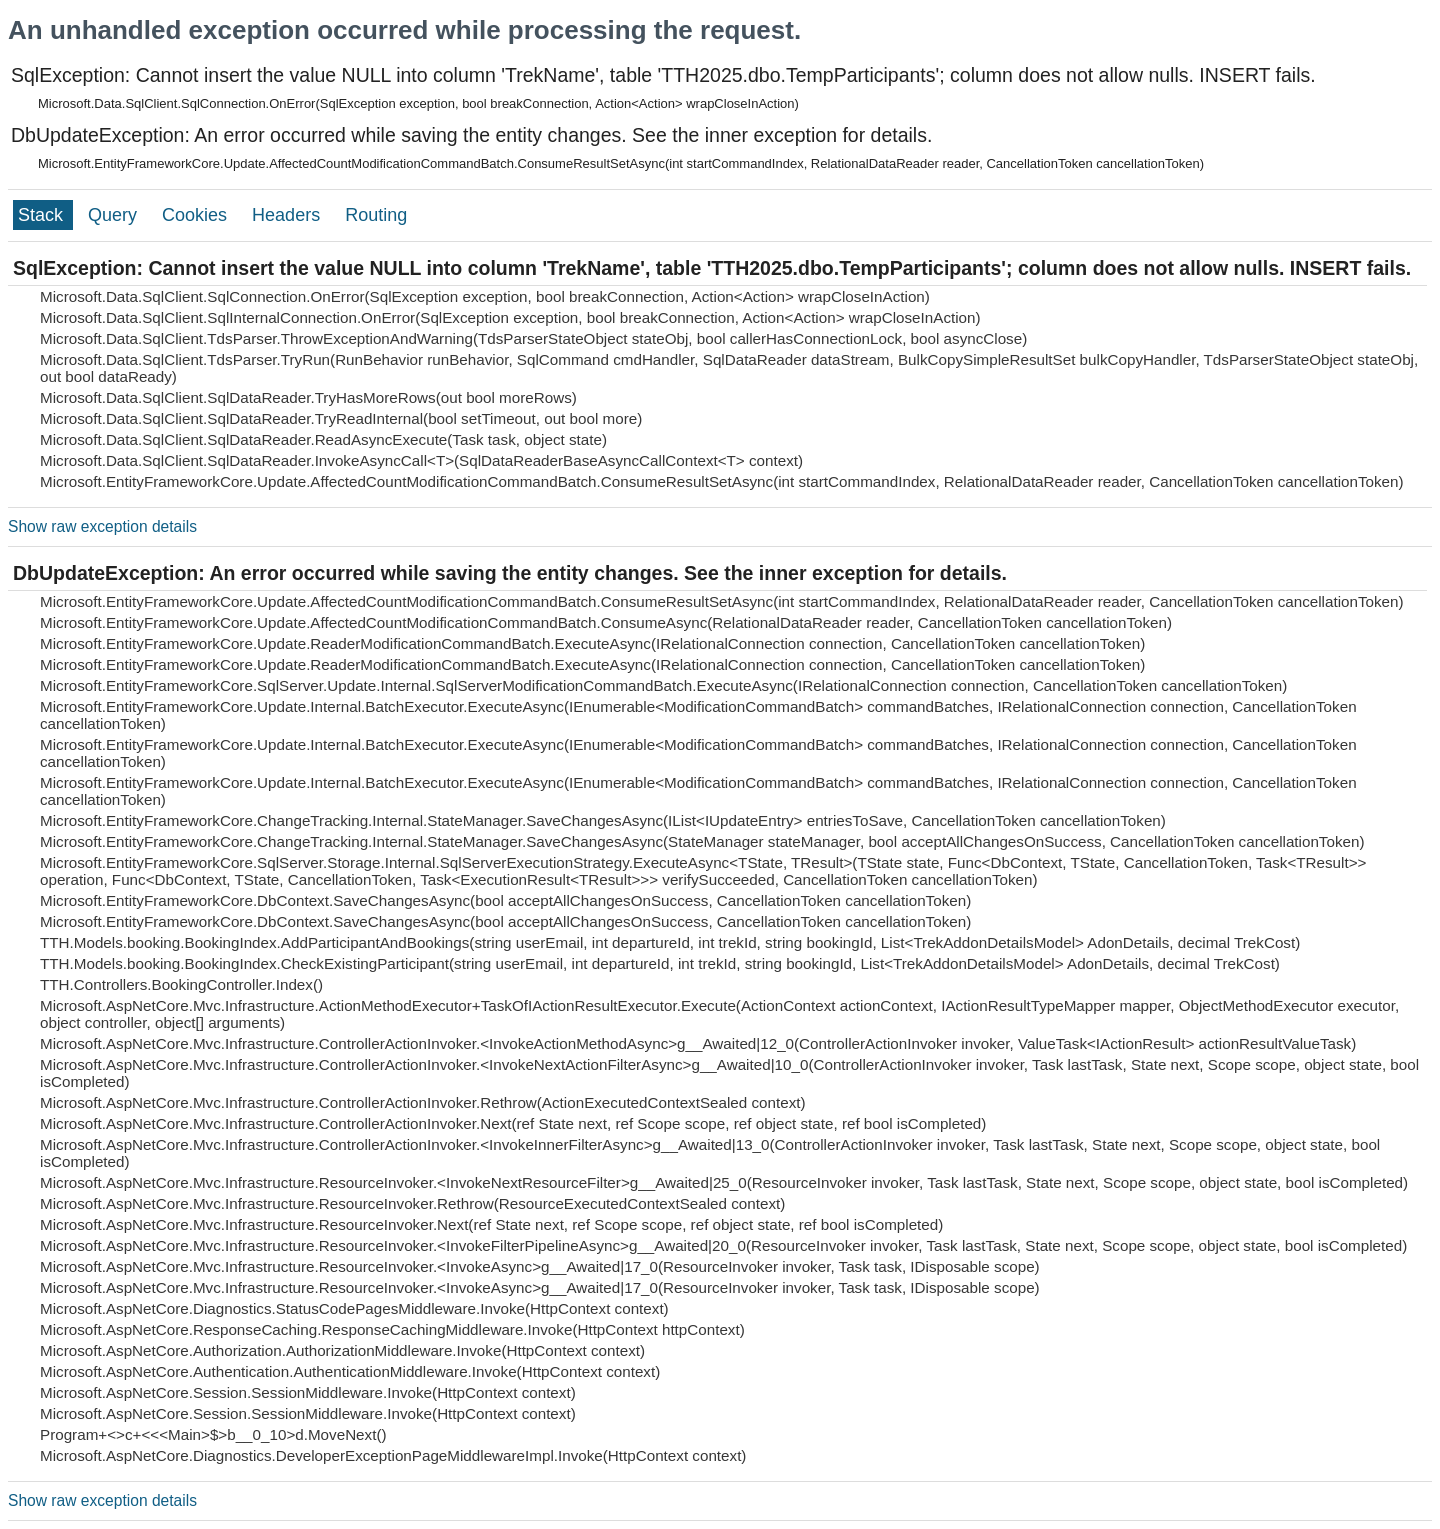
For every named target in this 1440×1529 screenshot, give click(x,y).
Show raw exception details (102, 526)
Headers (288, 215)
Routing (376, 215)
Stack (43, 215)
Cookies (197, 215)
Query (115, 215)
